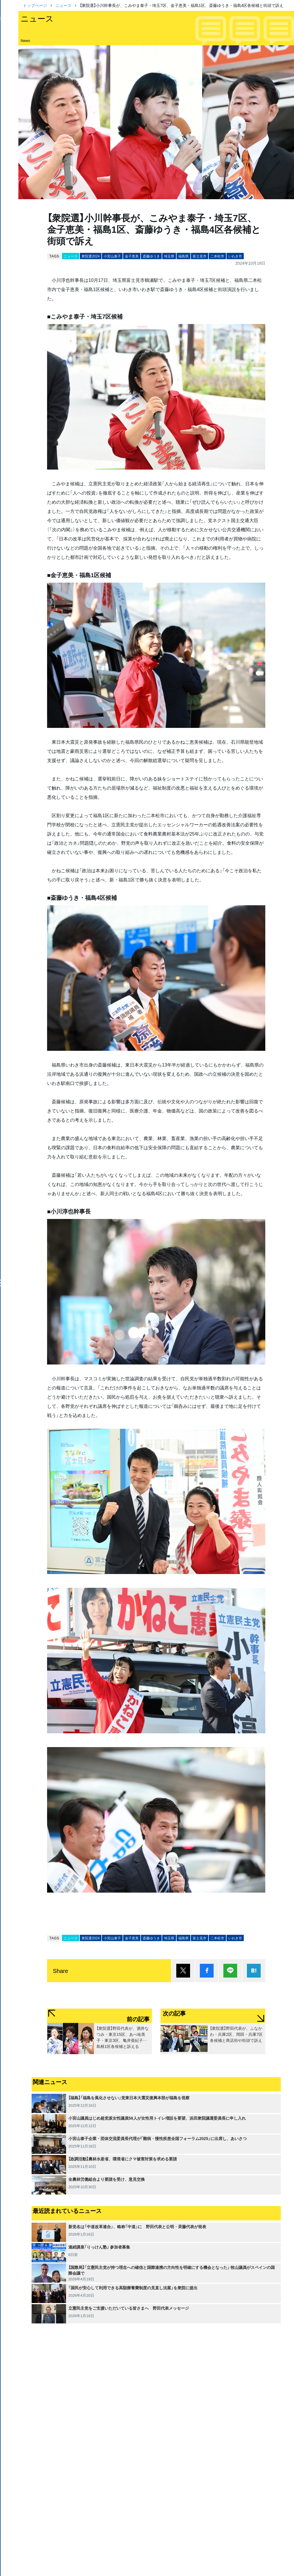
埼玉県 (169, 256)
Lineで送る (230, 1971)
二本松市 (217, 256)
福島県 (183, 256)
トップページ (35, 5)
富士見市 (199, 256)
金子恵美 (132, 256)
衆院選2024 (91, 256)
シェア (207, 1971)
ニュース (63, 5)
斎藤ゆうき (151, 256)
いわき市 (235, 256)
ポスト (183, 1971)
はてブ (254, 1971)
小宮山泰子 (112, 256)
